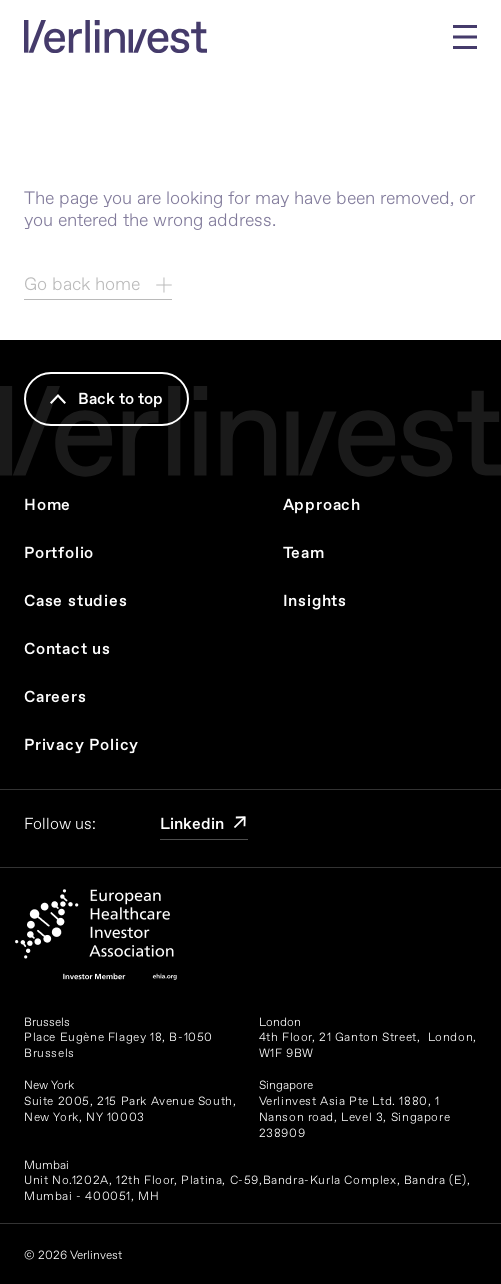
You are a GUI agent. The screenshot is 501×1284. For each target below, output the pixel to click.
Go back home (98, 284)
